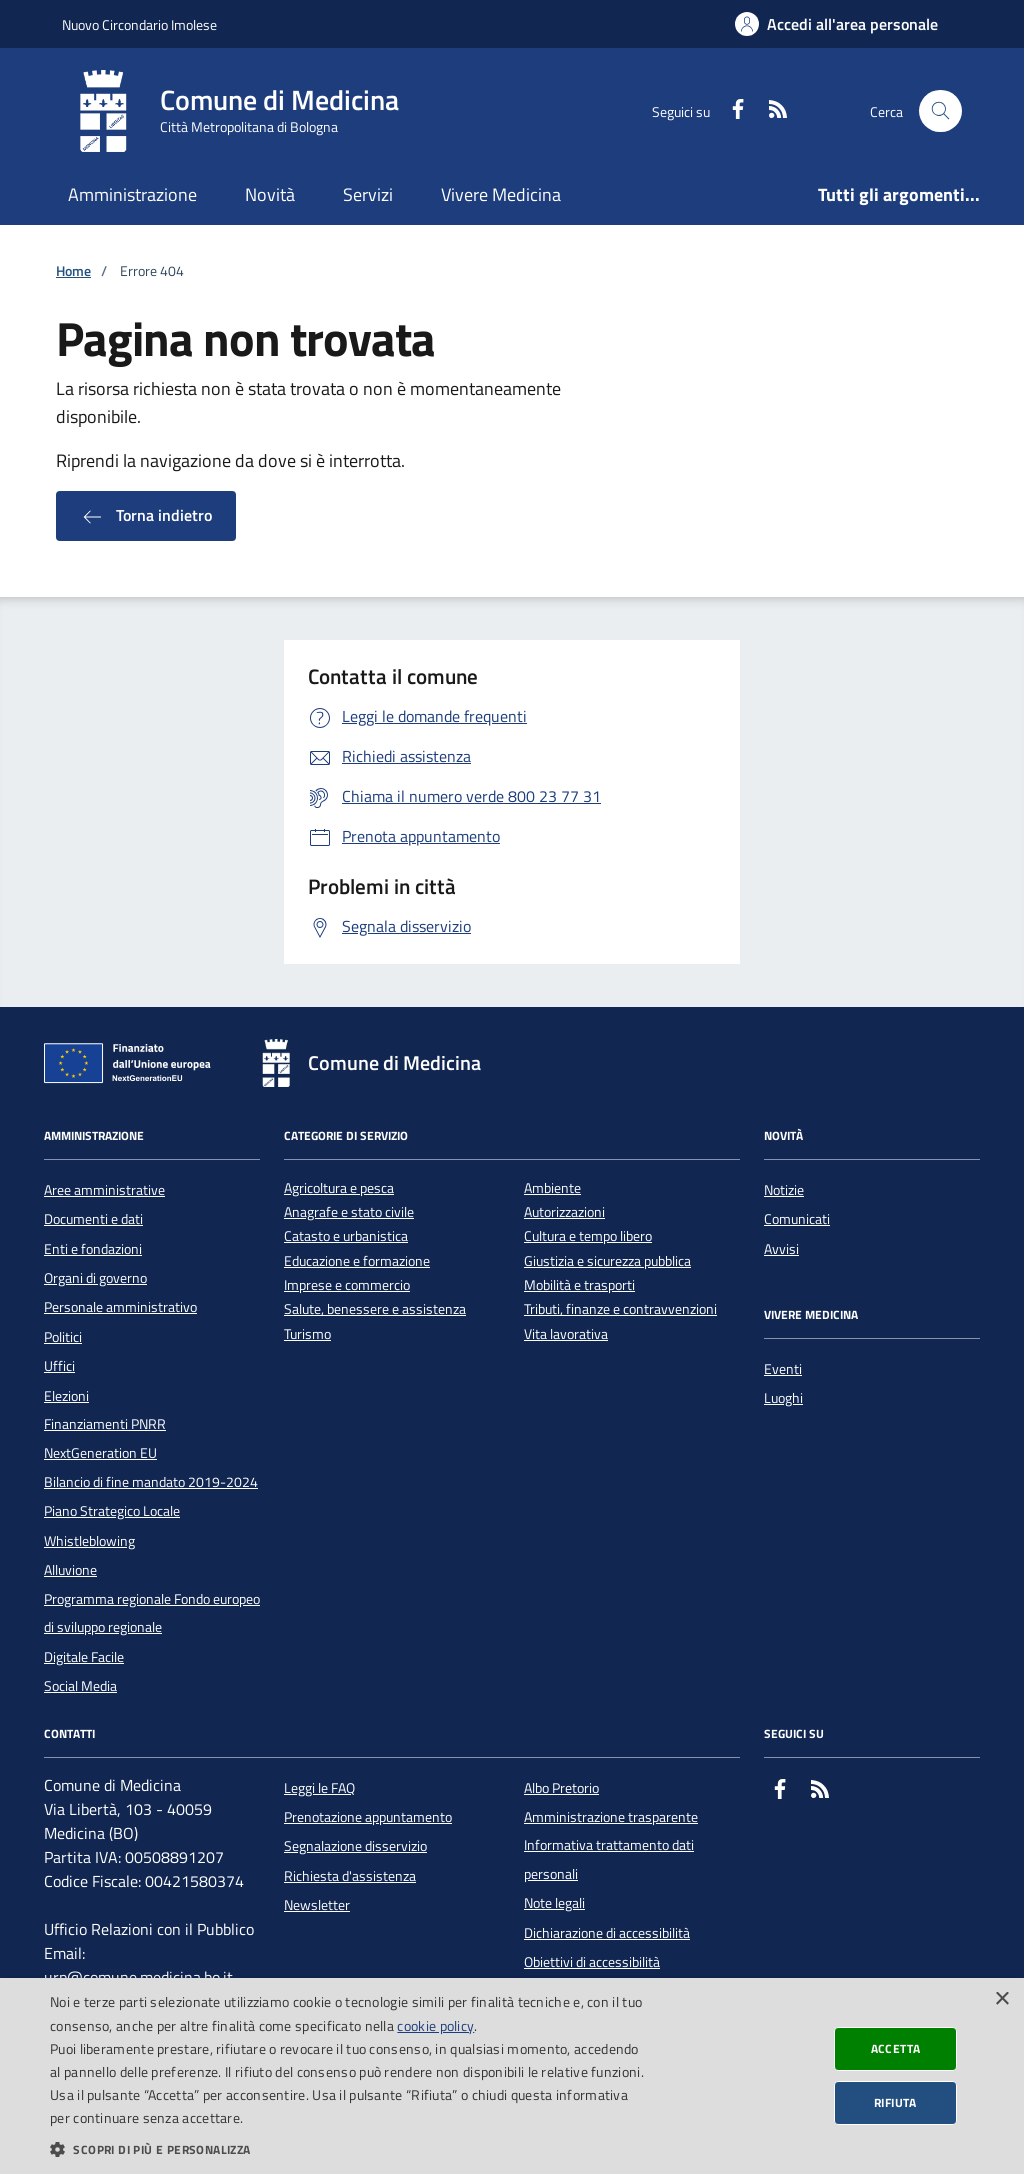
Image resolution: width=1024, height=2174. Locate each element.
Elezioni (66, 1396)
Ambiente (552, 1188)
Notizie (784, 1190)
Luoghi (783, 1398)
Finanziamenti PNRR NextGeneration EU (105, 1438)
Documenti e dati (93, 1219)
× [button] (1001, 1999)
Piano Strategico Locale (112, 1511)
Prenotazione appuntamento (368, 1817)
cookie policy (435, 2025)
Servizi (368, 194)
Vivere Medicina (501, 194)
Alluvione (70, 1570)
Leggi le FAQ (319, 1788)
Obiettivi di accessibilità (592, 1962)
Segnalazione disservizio (355, 1846)
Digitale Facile (84, 1657)
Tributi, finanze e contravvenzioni (620, 1309)
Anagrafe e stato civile (349, 1212)
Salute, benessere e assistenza (375, 1309)
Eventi (783, 1369)
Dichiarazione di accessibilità (607, 1933)
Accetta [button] (896, 2048)
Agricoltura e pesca (339, 1188)
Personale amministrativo (120, 1307)
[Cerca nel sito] (940, 111)
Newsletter (317, 1905)
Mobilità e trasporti (579, 1285)
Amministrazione (132, 194)
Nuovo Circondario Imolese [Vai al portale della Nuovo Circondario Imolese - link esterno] (139, 24)
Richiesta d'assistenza (350, 1876)
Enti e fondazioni (93, 1249)
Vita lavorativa (566, 1334)
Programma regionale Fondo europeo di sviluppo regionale (152, 1613)
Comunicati (797, 1219)
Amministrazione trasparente (611, 1817)
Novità (270, 194)
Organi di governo (95, 1278)
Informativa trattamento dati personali (609, 1859)
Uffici (59, 1366)
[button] (347, 2149)
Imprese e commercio (347, 1285)
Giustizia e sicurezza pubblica (607, 1261)
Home (73, 271)
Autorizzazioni (564, 1212)
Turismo (307, 1334)
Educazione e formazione (357, 1261)
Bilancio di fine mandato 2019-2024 (151, 1482)
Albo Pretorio (561, 1788)
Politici (63, 1337)
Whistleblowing (89, 1541)
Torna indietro (146, 516)
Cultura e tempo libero (588, 1236)
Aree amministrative (104, 1190)
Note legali (554, 1903)
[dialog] (512, 2076)
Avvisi (781, 1249)
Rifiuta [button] (895, 2102)
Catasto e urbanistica (346, 1236)
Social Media (80, 1686)
